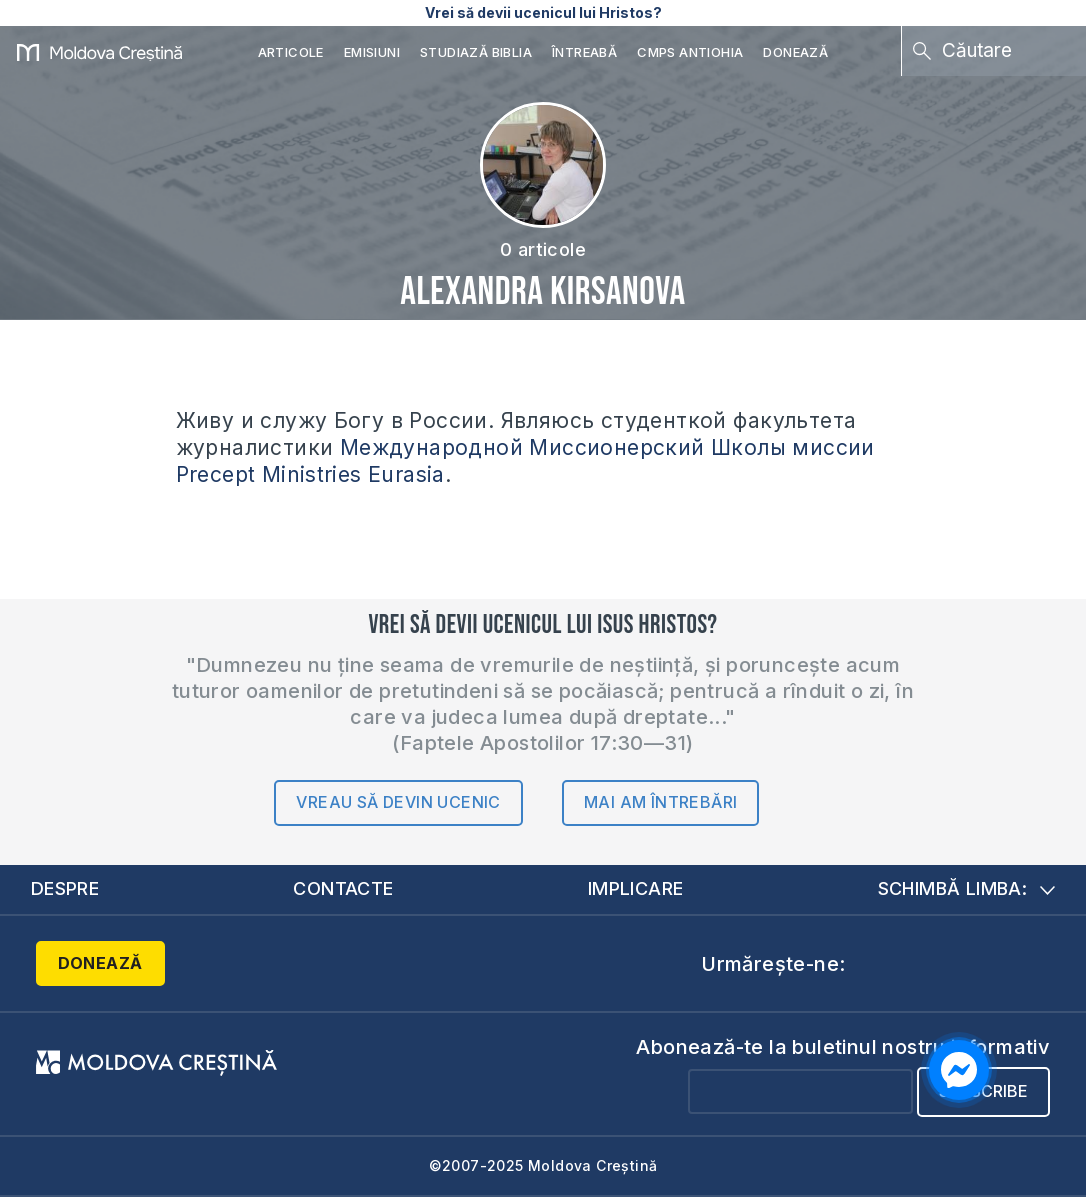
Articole (291, 52)
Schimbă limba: (967, 888)
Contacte (343, 888)
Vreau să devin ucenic (398, 802)
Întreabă (584, 52)
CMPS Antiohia (690, 52)
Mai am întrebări (660, 802)
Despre (65, 888)
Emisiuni (372, 52)
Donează (795, 52)
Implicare (636, 888)
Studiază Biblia (476, 52)
